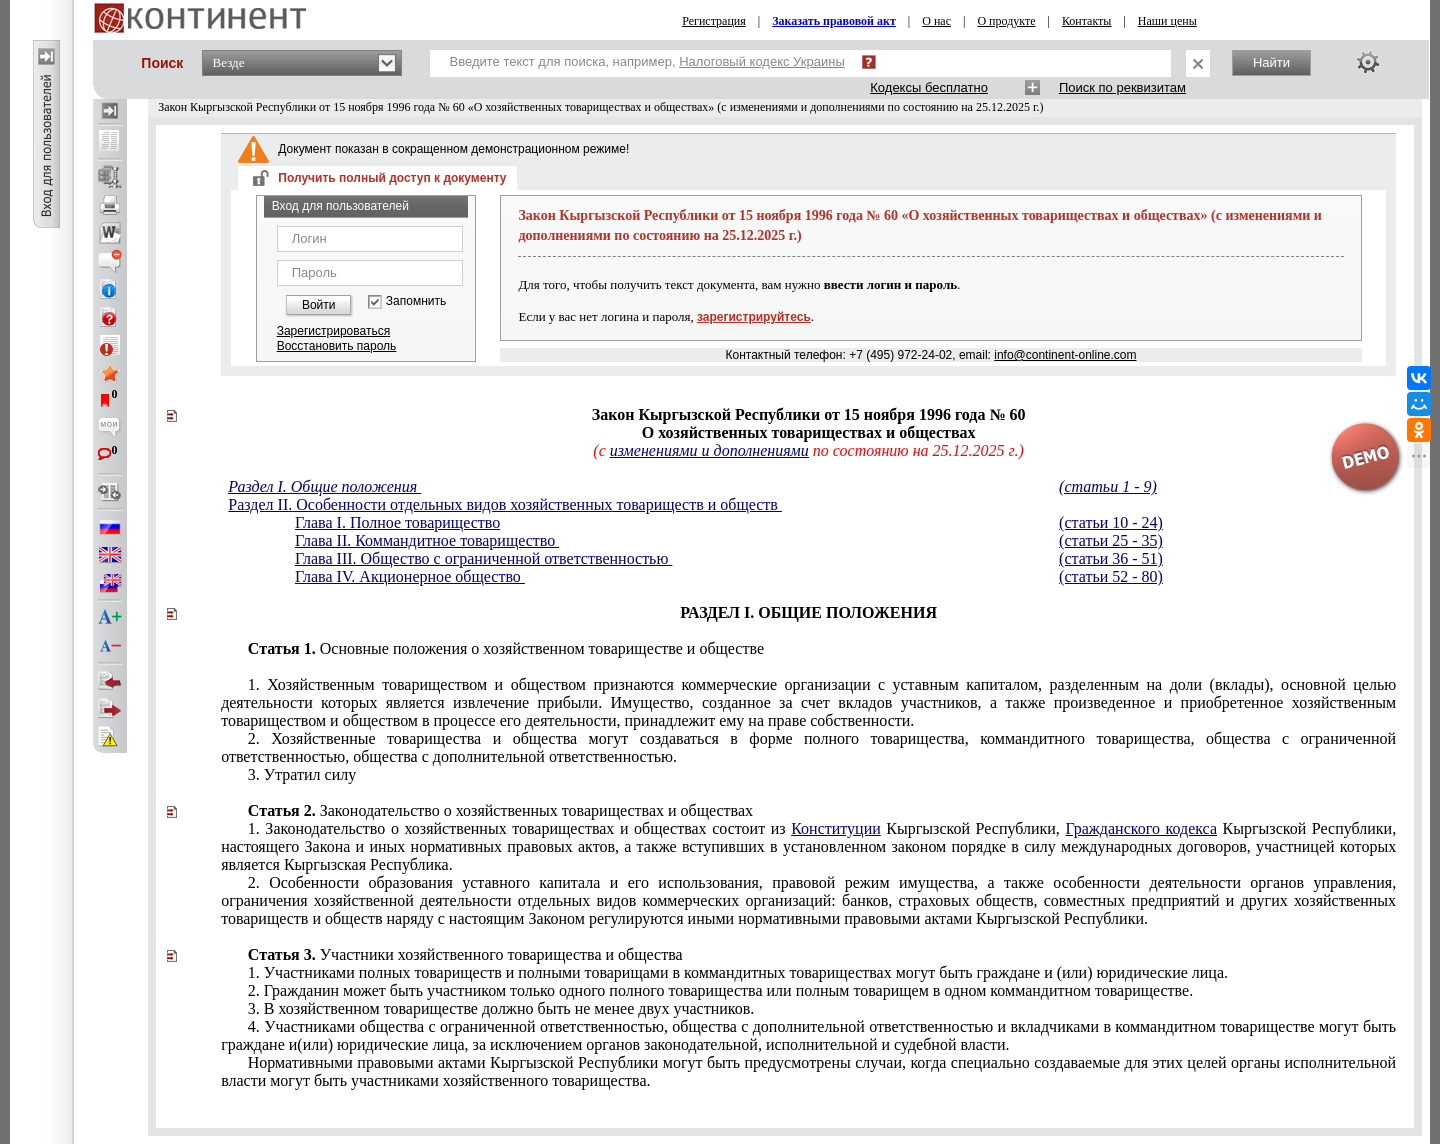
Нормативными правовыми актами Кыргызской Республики (808, 1071)
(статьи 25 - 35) (1111, 540)
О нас (936, 21)
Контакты (1087, 21)
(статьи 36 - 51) (1111, 558)
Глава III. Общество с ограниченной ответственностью (483, 558)
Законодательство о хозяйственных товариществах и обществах (500, 810)
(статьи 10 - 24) (1111, 522)
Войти (319, 305)
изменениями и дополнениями (709, 450)
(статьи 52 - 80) (1111, 576)
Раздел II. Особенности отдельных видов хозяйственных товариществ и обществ (505, 504)
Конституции (836, 828)
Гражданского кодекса (1141, 828)
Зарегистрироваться (333, 331)
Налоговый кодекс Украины (762, 61)
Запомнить (416, 301)
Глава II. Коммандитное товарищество (427, 540)
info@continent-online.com (1065, 355)
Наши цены (1167, 21)
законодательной (808, 1035)
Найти (1271, 62)
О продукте (1006, 21)
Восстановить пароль (337, 346)
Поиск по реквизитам (1122, 87)
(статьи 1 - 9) (1108, 486)
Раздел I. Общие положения (324, 486)
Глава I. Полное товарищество (397, 522)
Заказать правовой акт (834, 21)
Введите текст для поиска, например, (647, 61)
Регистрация (714, 21)
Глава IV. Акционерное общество (410, 576)
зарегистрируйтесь (754, 317)
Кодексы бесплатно (929, 87)
